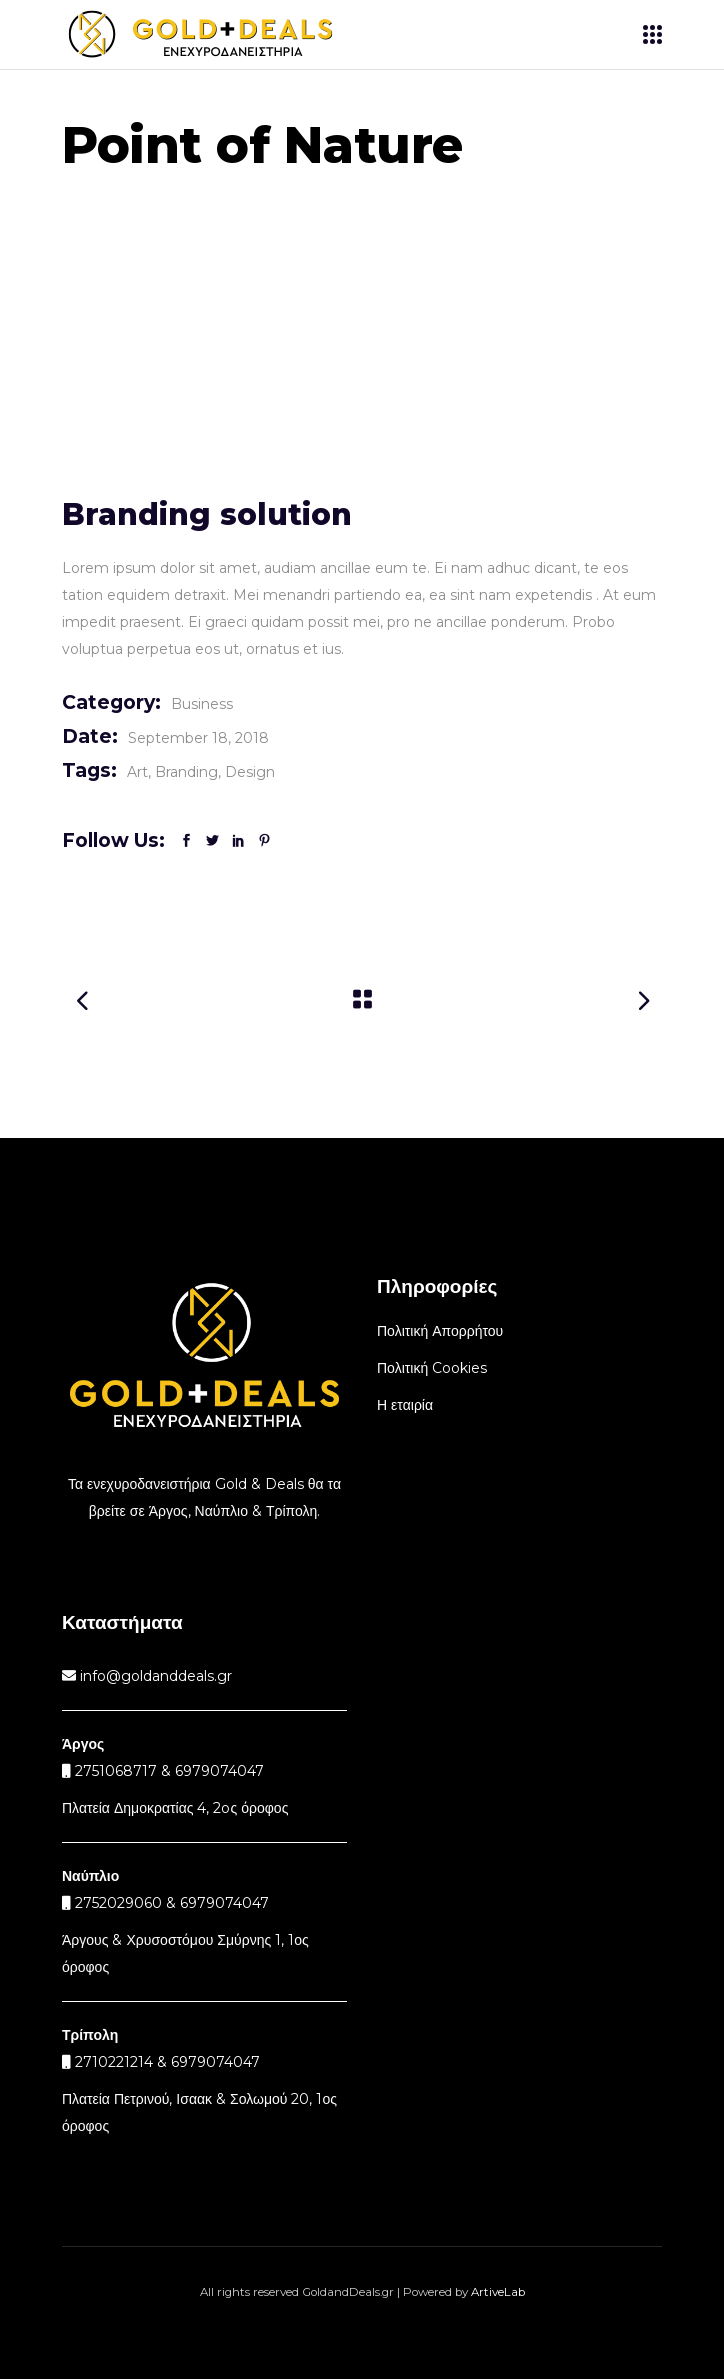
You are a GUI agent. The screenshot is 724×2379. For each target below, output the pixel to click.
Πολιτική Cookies (432, 1368)
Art (137, 772)
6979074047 (224, 1903)
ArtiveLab (498, 2292)
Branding (186, 772)
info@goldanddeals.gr (154, 1676)
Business (202, 704)
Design (250, 772)
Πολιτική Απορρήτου (440, 1331)
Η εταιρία (405, 1405)
